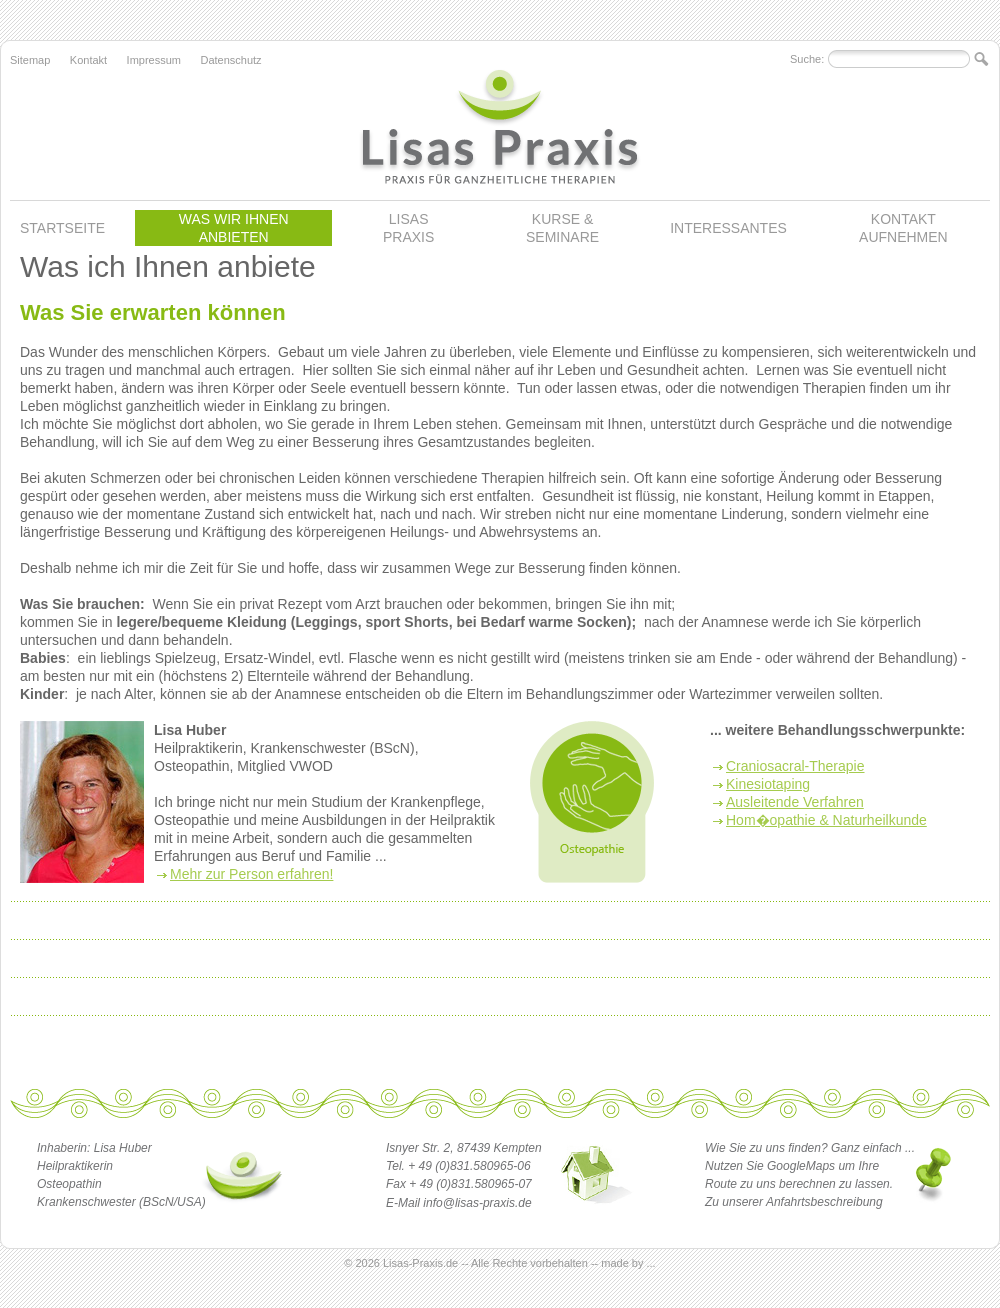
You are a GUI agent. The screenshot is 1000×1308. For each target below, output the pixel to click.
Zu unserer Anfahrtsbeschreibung (794, 1202)
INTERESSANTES (728, 228)
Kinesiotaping (768, 784)
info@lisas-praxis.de (477, 1203)
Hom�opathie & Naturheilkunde (826, 820)
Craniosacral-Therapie (795, 766)
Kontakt (88, 60)
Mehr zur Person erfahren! (251, 874)
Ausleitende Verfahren (795, 802)
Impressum (154, 60)
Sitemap (30, 60)
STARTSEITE (62, 228)
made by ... (628, 1263)
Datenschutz (230, 60)
